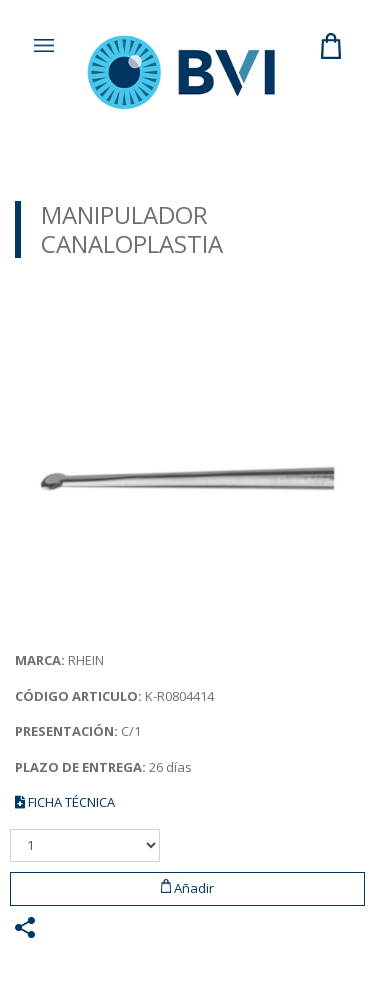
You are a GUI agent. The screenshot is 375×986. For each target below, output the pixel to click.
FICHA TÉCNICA (65, 802)
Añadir (188, 888)
